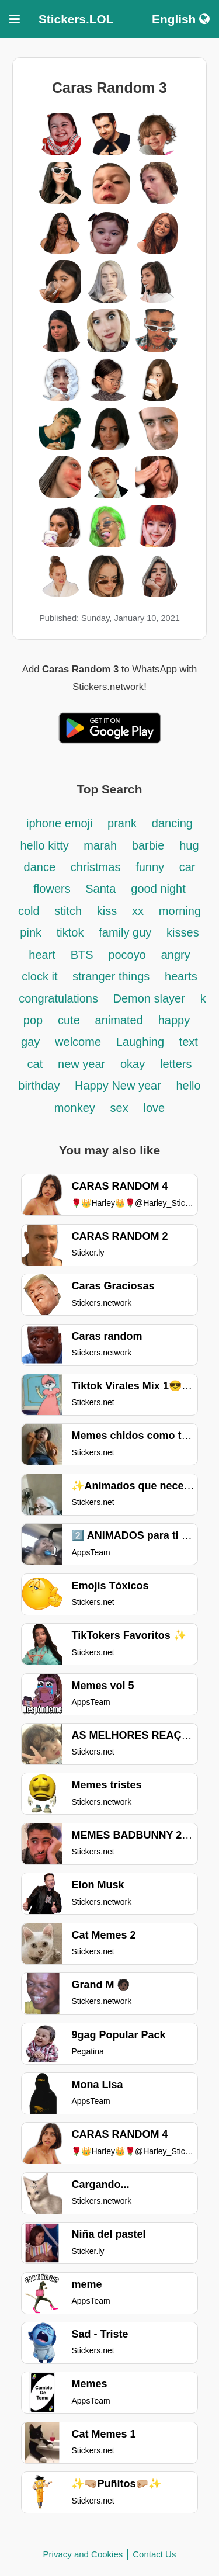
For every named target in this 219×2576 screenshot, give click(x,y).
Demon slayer (149, 998)
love (154, 1107)
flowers (53, 888)
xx (138, 910)
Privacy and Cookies (83, 2554)
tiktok (70, 932)
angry (175, 954)
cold (29, 910)
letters (176, 1064)
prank (122, 823)
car (187, 867)
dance (40, 867)
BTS (82, 954)
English (181, 19)
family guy (125, 932)
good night (158, 888)
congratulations (60, 998)
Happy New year (119, 1085)
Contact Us (154, 2554)
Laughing (142, 1041)
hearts (181, 976)
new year (81, 1064)
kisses (182, 932)
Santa (100, 888)
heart (42, 954)
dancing (172, 823)
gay (30, 1041)
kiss (107, 910)
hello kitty (46, 845)
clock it (41, 976)
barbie (148, 845)
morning (180, 910)
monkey (74, 1107)
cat (35, 1064)
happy (174, 1020)
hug (189, 845)
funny (151, 867)
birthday (40, 1085)
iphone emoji (61, 823)
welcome (78, 1041)
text (188, 1041)
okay (132, 1064)
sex (119, 1107)
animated (119, 1020)
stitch (68, 910)
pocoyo (127, 954)
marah (100, 845)
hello (188, 1085)
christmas (96, 867)
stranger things (111, 976)
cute (69, 1020)
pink (30, 932)
